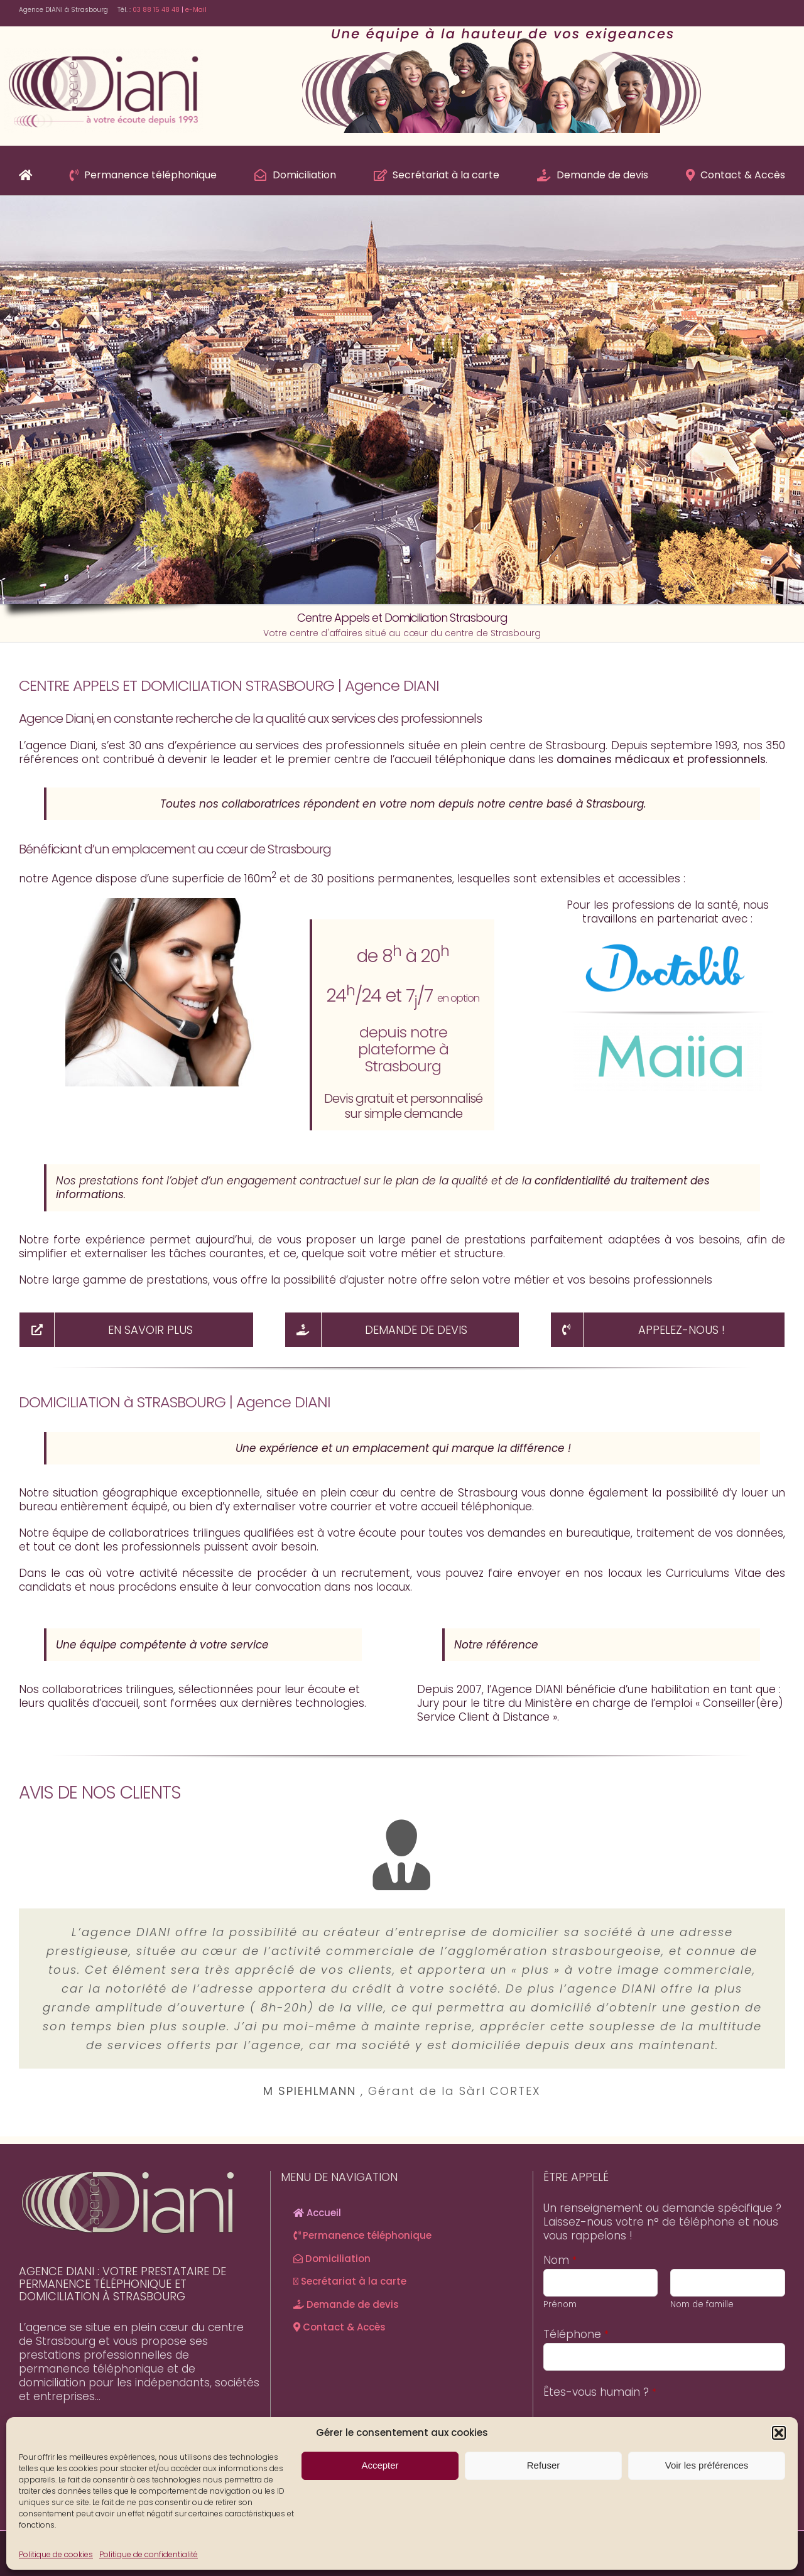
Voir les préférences (707, 2465)
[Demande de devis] (402, 1330)
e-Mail (195, 9)
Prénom (560, 2304)
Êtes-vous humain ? (599, 2392)
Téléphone (576, 2334)
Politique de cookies (56, 2554)
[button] (779, 2433)
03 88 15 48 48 (156, 9)
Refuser (543, 2465)
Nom (560, 2260)
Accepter (379, 2465)
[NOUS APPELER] (667, 1330)
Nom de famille (702, 2304)
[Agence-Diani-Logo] (103, 53)
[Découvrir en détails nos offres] (136, 1330)
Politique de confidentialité (148, 2554)
